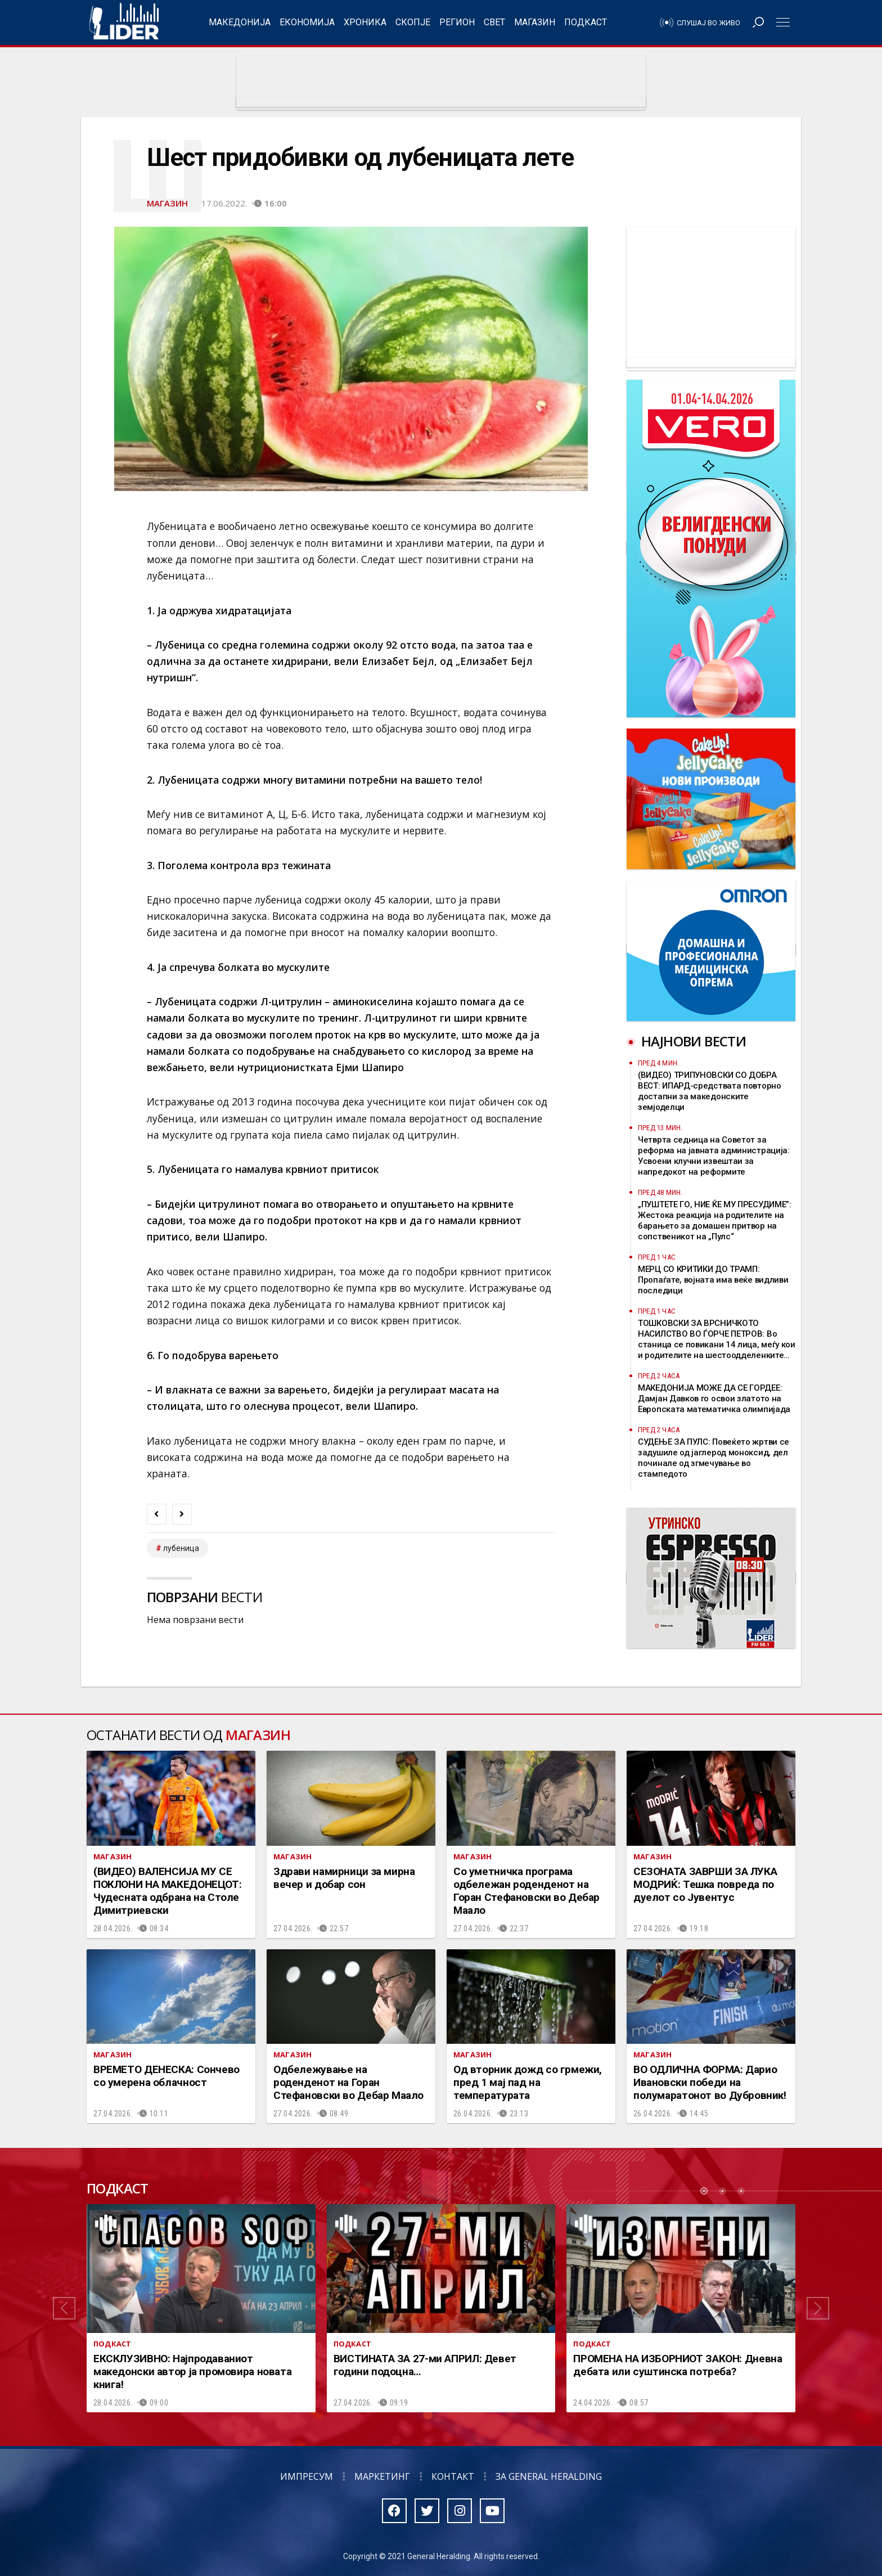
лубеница (181, 1548)
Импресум (306, 2476)
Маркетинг (382, 2476)
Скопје (412, 22)
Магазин (534, 22)
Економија (307, 22)
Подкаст (585, 22)
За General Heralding (549, 2476)
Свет (494, 22)
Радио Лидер (124, 22)
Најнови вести (693, 1041)
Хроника (365, 22)
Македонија (240, 22)
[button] (64, 2308)
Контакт (452, 2476)
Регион (457, 22)
